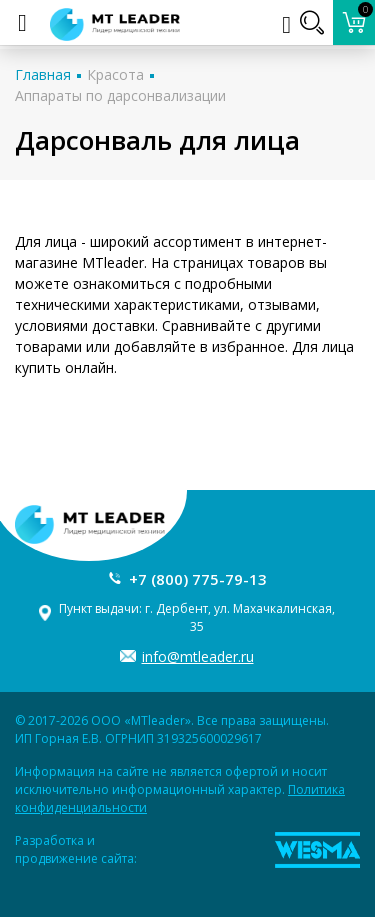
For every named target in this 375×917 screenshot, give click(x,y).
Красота (115, 74)
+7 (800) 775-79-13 (198, 579)
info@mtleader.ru (198, 656)
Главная (43, 74)
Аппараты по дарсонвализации (120, 95)
